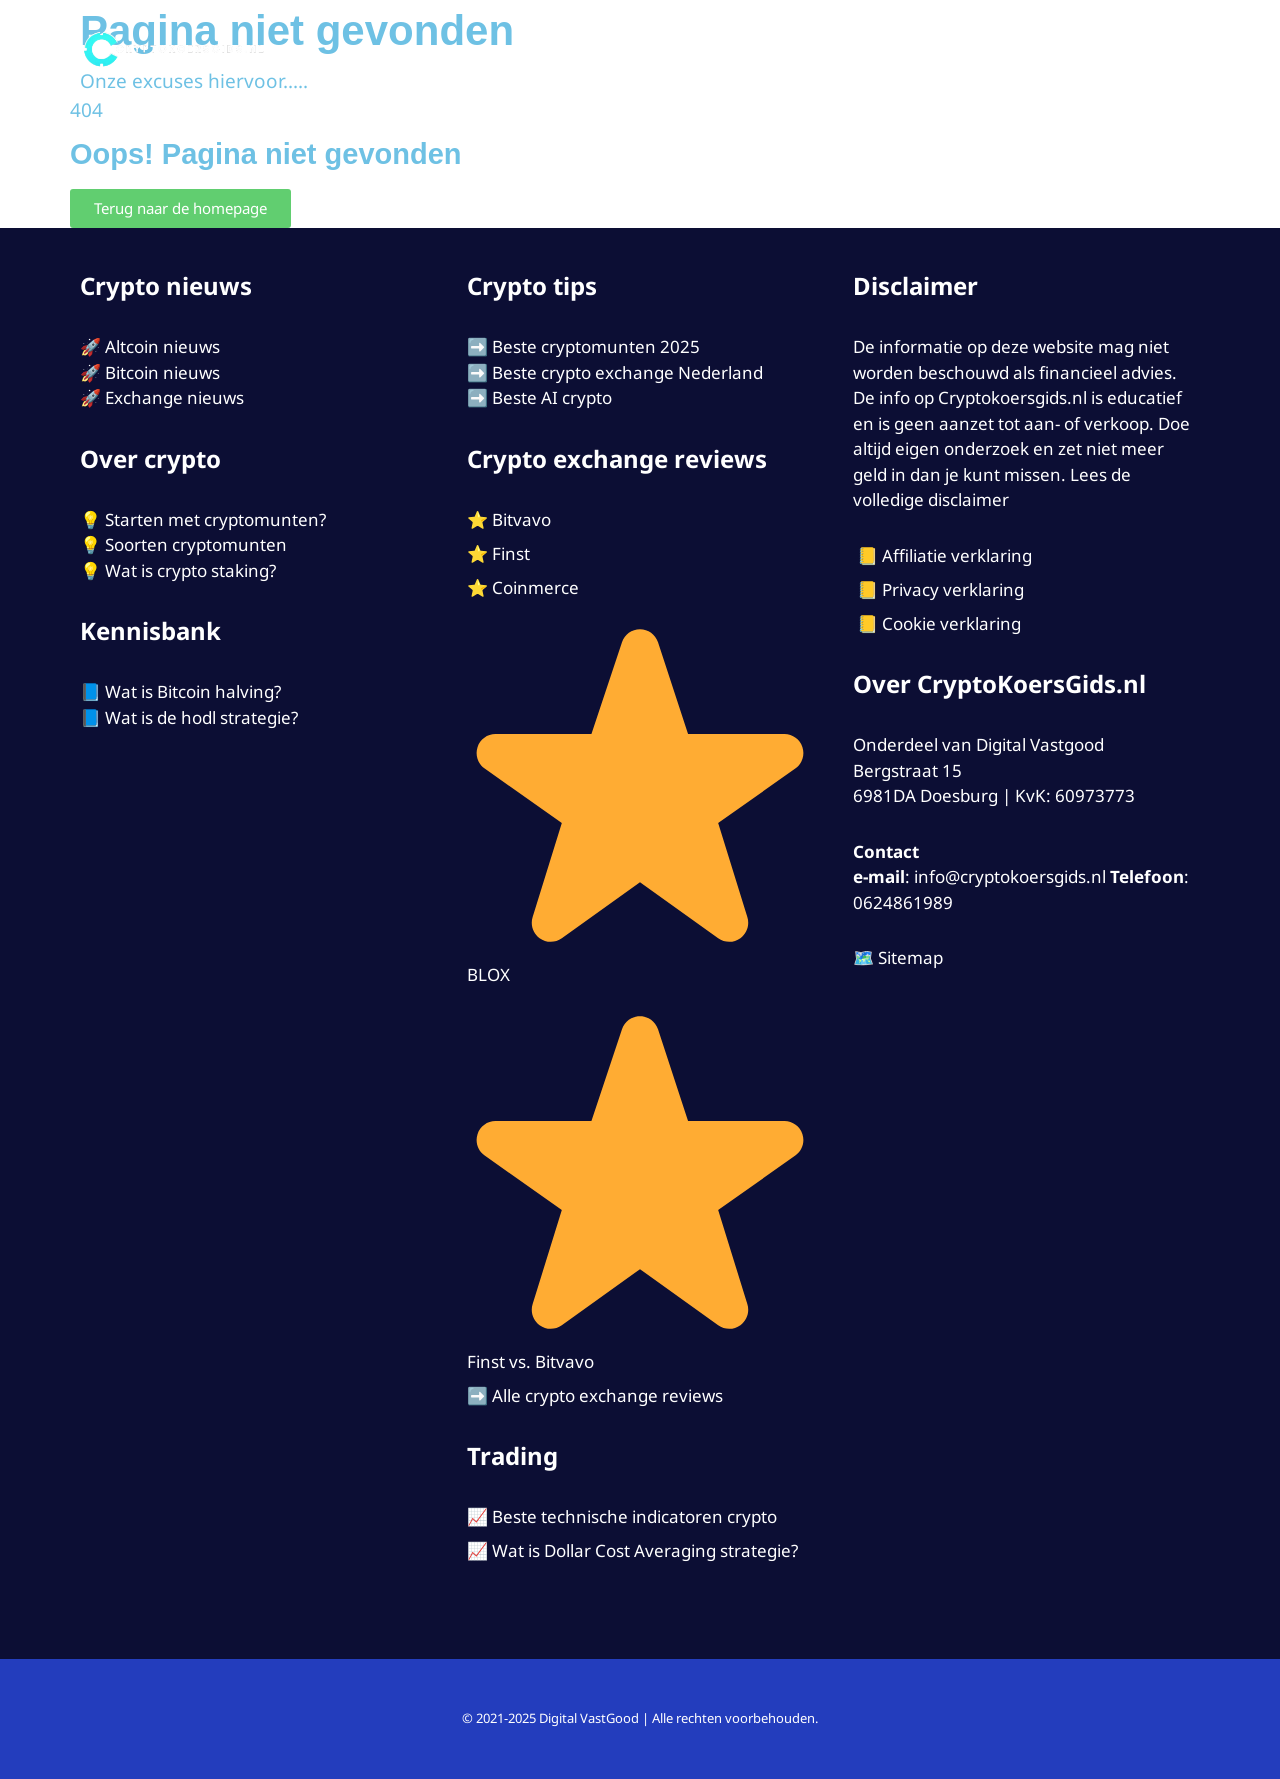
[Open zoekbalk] (1172, 50)
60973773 (1095, 795)
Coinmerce (535, 587)
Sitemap (910, 957)
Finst (511, 553)
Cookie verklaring (951, 623)
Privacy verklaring (953, 589)
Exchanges (665, 50)
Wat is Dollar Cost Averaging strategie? (645, 1550)
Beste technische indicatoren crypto (634, 1516)
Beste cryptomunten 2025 (596, 346)
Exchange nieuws (174, 397)
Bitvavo (521, 519)
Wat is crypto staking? (190, 570)
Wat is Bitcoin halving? (193, 691)
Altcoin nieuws (162, 346)
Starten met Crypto (847, 50)
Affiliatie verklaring (957, 555)
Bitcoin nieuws (162, 372)
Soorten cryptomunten (196, 544)
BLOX (488, 974)
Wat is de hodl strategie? (201, 717)
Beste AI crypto (552, 397)
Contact (1090, 50)
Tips (981, 50)
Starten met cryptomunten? (215, 519)
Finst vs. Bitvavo (530, 1361)
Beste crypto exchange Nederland (627, 372)
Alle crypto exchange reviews (607, 1395)
